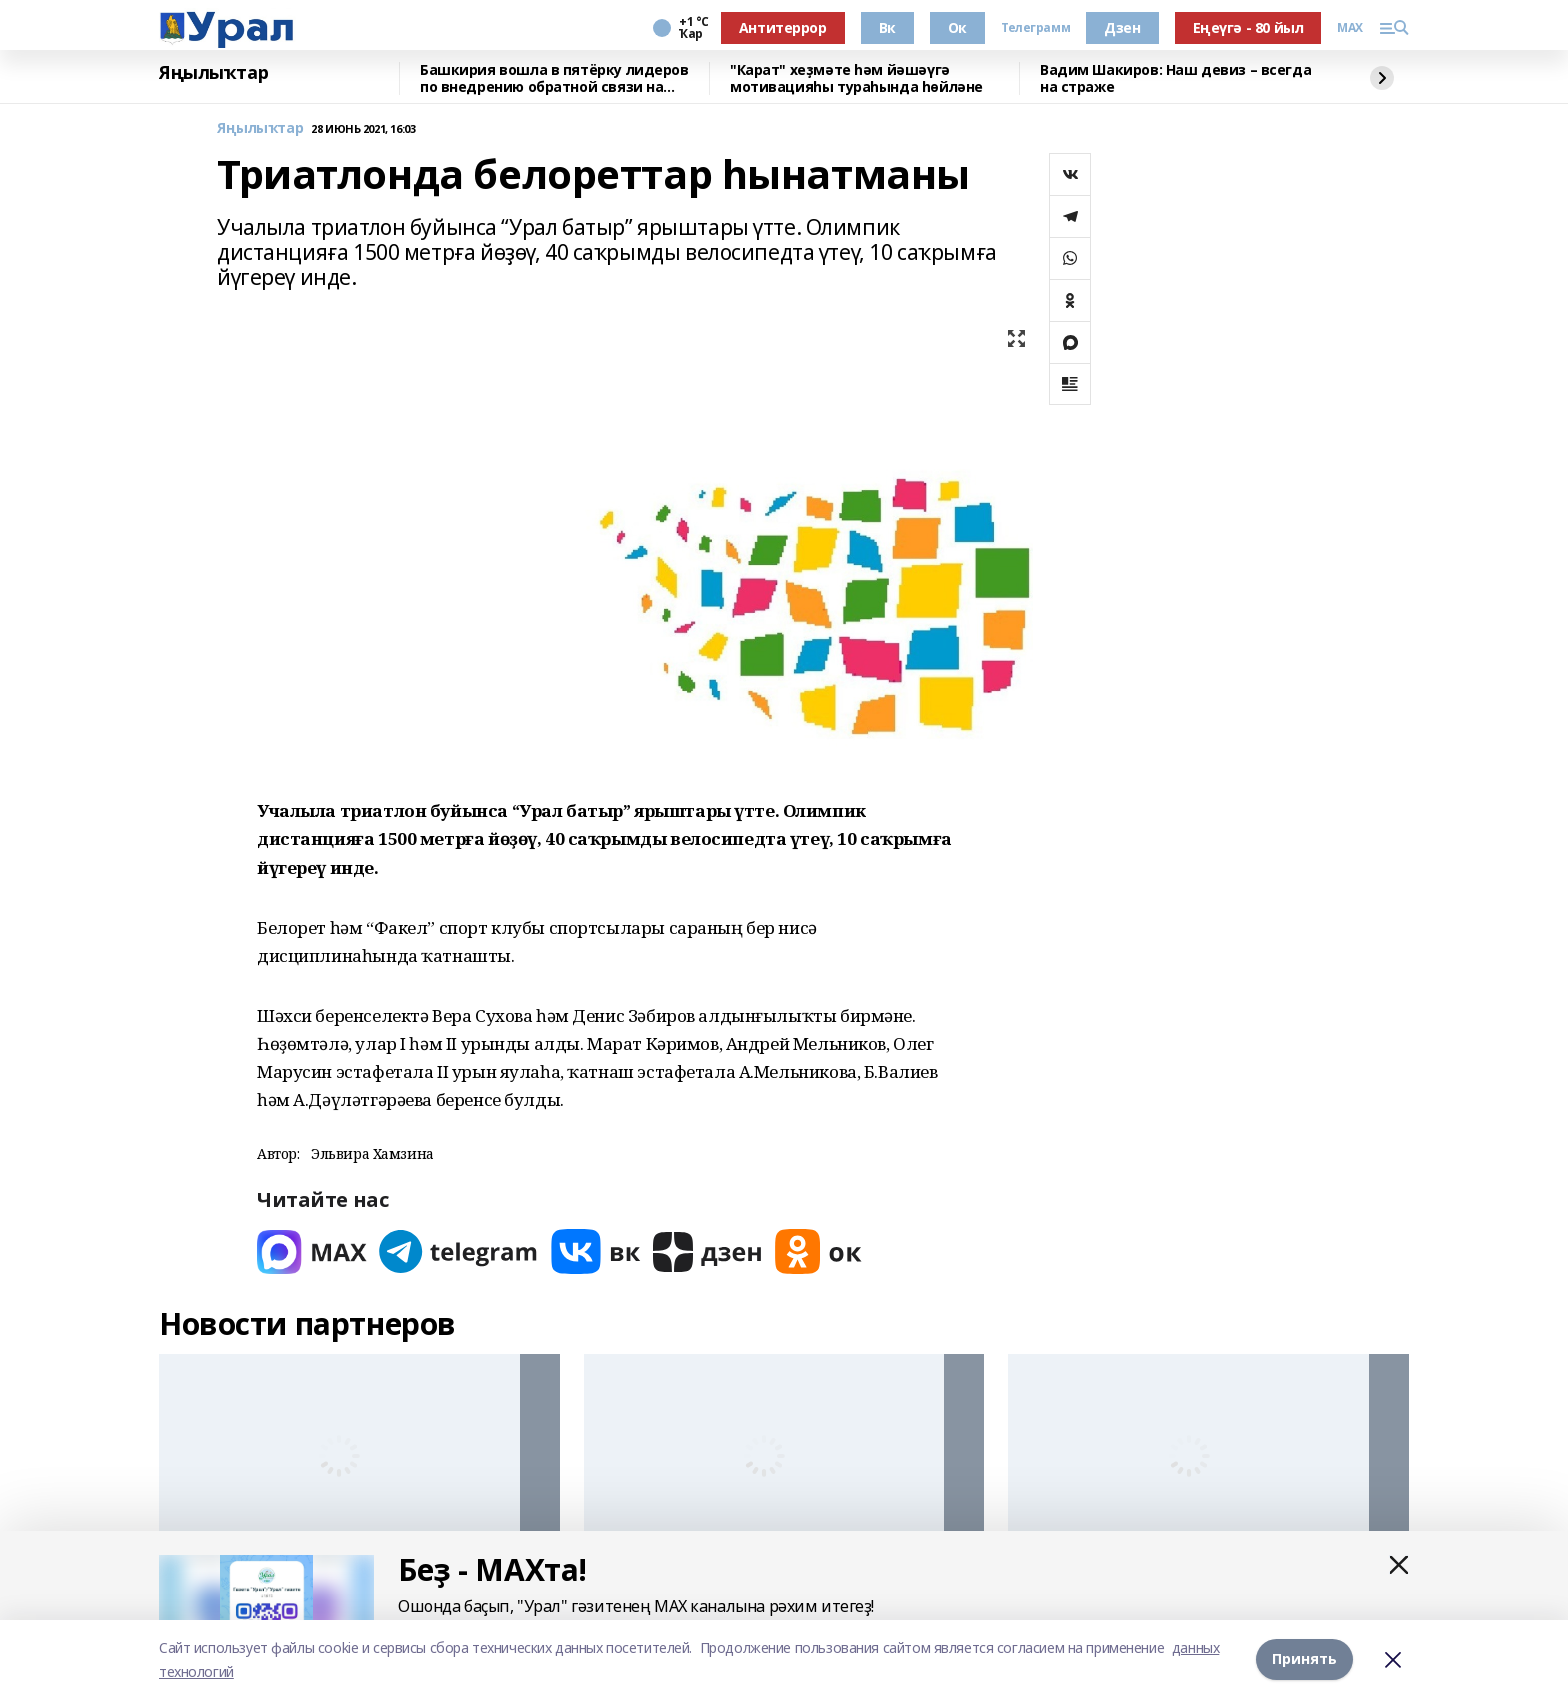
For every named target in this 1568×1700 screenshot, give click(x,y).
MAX (1350, 28)
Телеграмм (1035, 28)
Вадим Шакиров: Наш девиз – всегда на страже (1175, 78)
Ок (957, 27)
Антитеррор (783, 27)
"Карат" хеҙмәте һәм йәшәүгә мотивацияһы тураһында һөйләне (856, 78)
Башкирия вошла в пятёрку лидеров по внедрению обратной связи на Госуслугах (554, 78)
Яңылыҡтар (213, 73)
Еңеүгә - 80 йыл (1248, 27)
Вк (887, 27)
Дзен (1122, 27)
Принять (1304, 1659)
